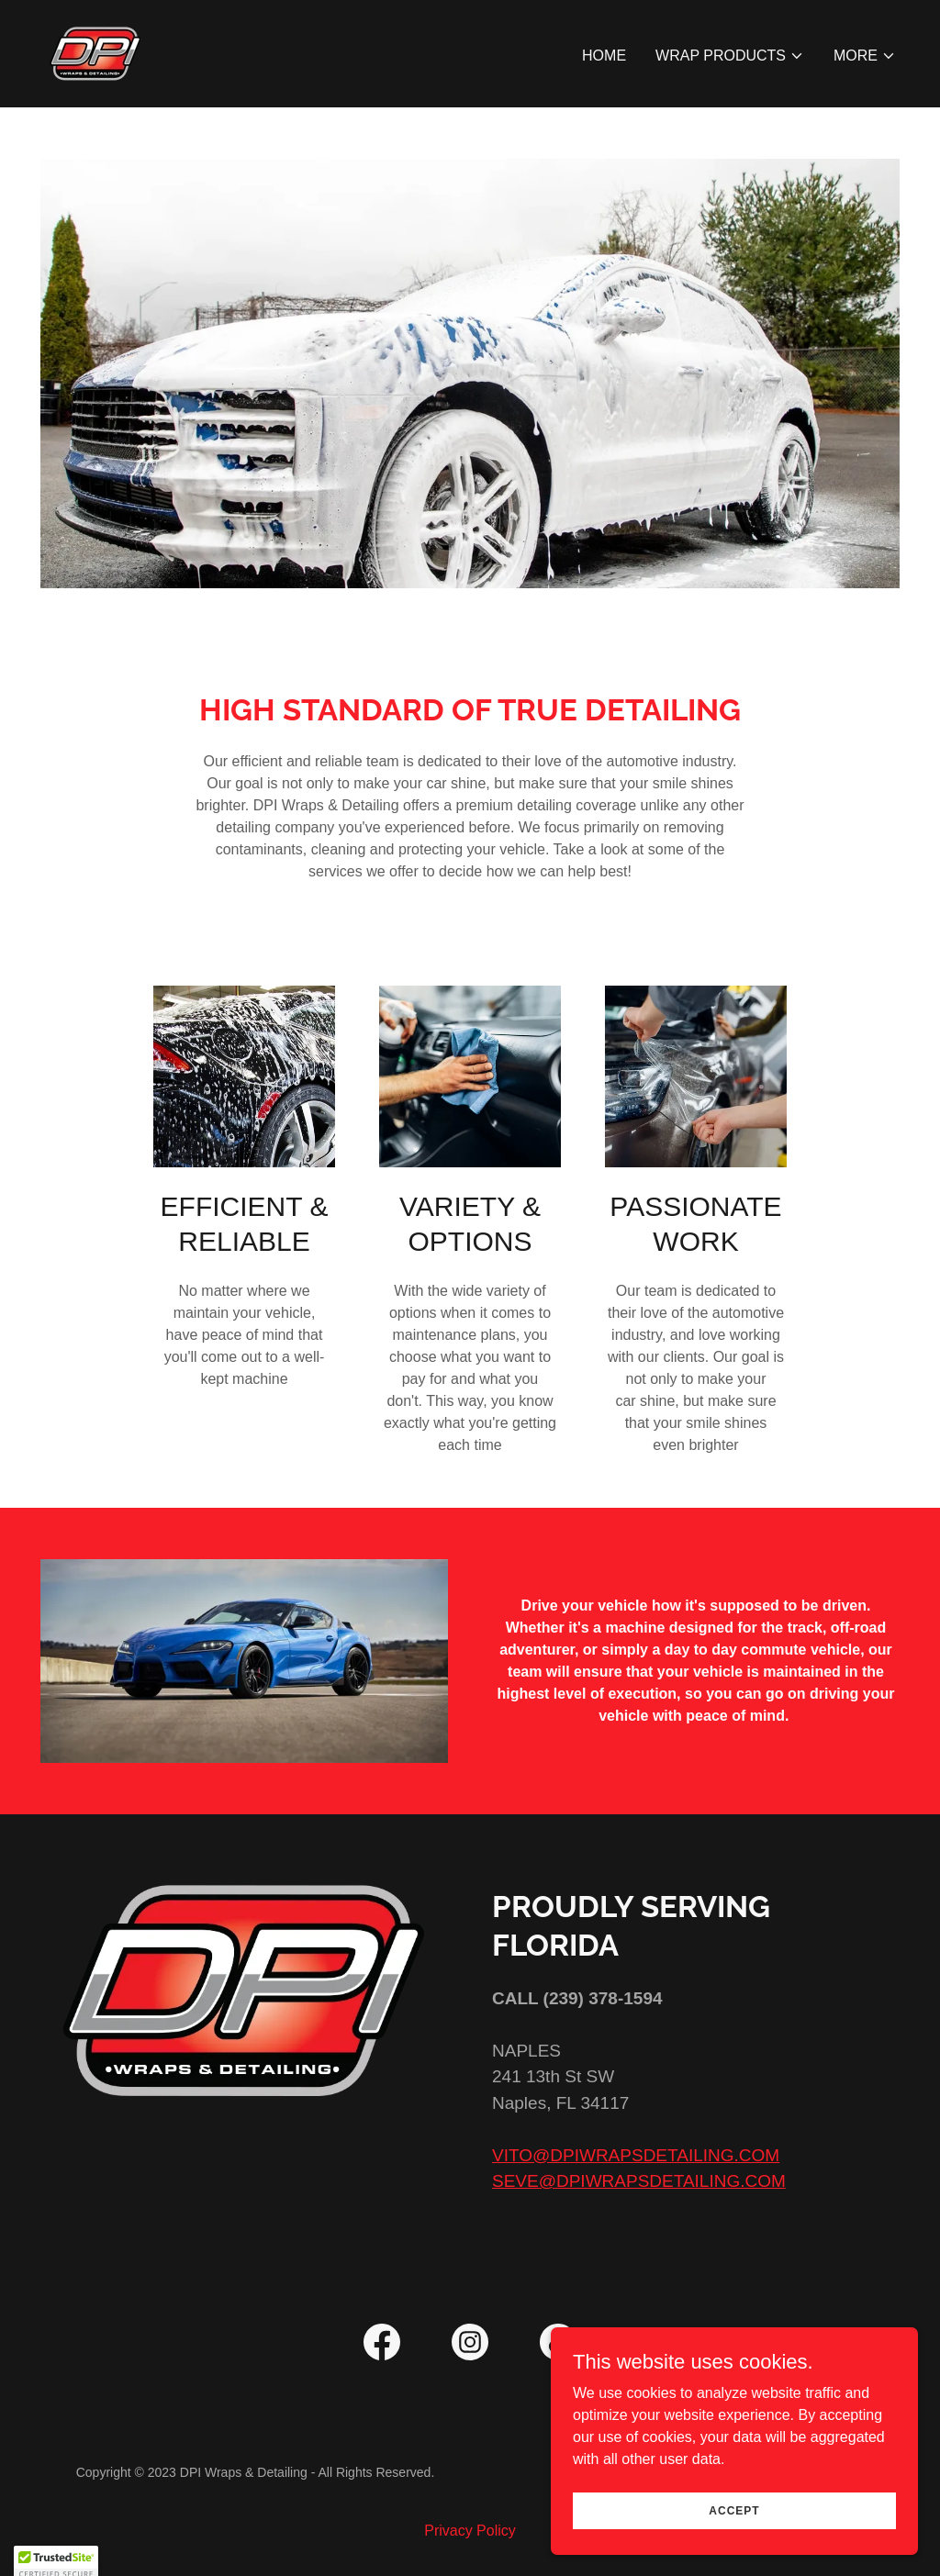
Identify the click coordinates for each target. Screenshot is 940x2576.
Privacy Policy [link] (470, 2530)
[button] (729, 56)
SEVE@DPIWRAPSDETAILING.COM (639, 2181)
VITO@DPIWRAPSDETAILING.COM (635, 2155)
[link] (95, 53)
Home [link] (604, 55)
